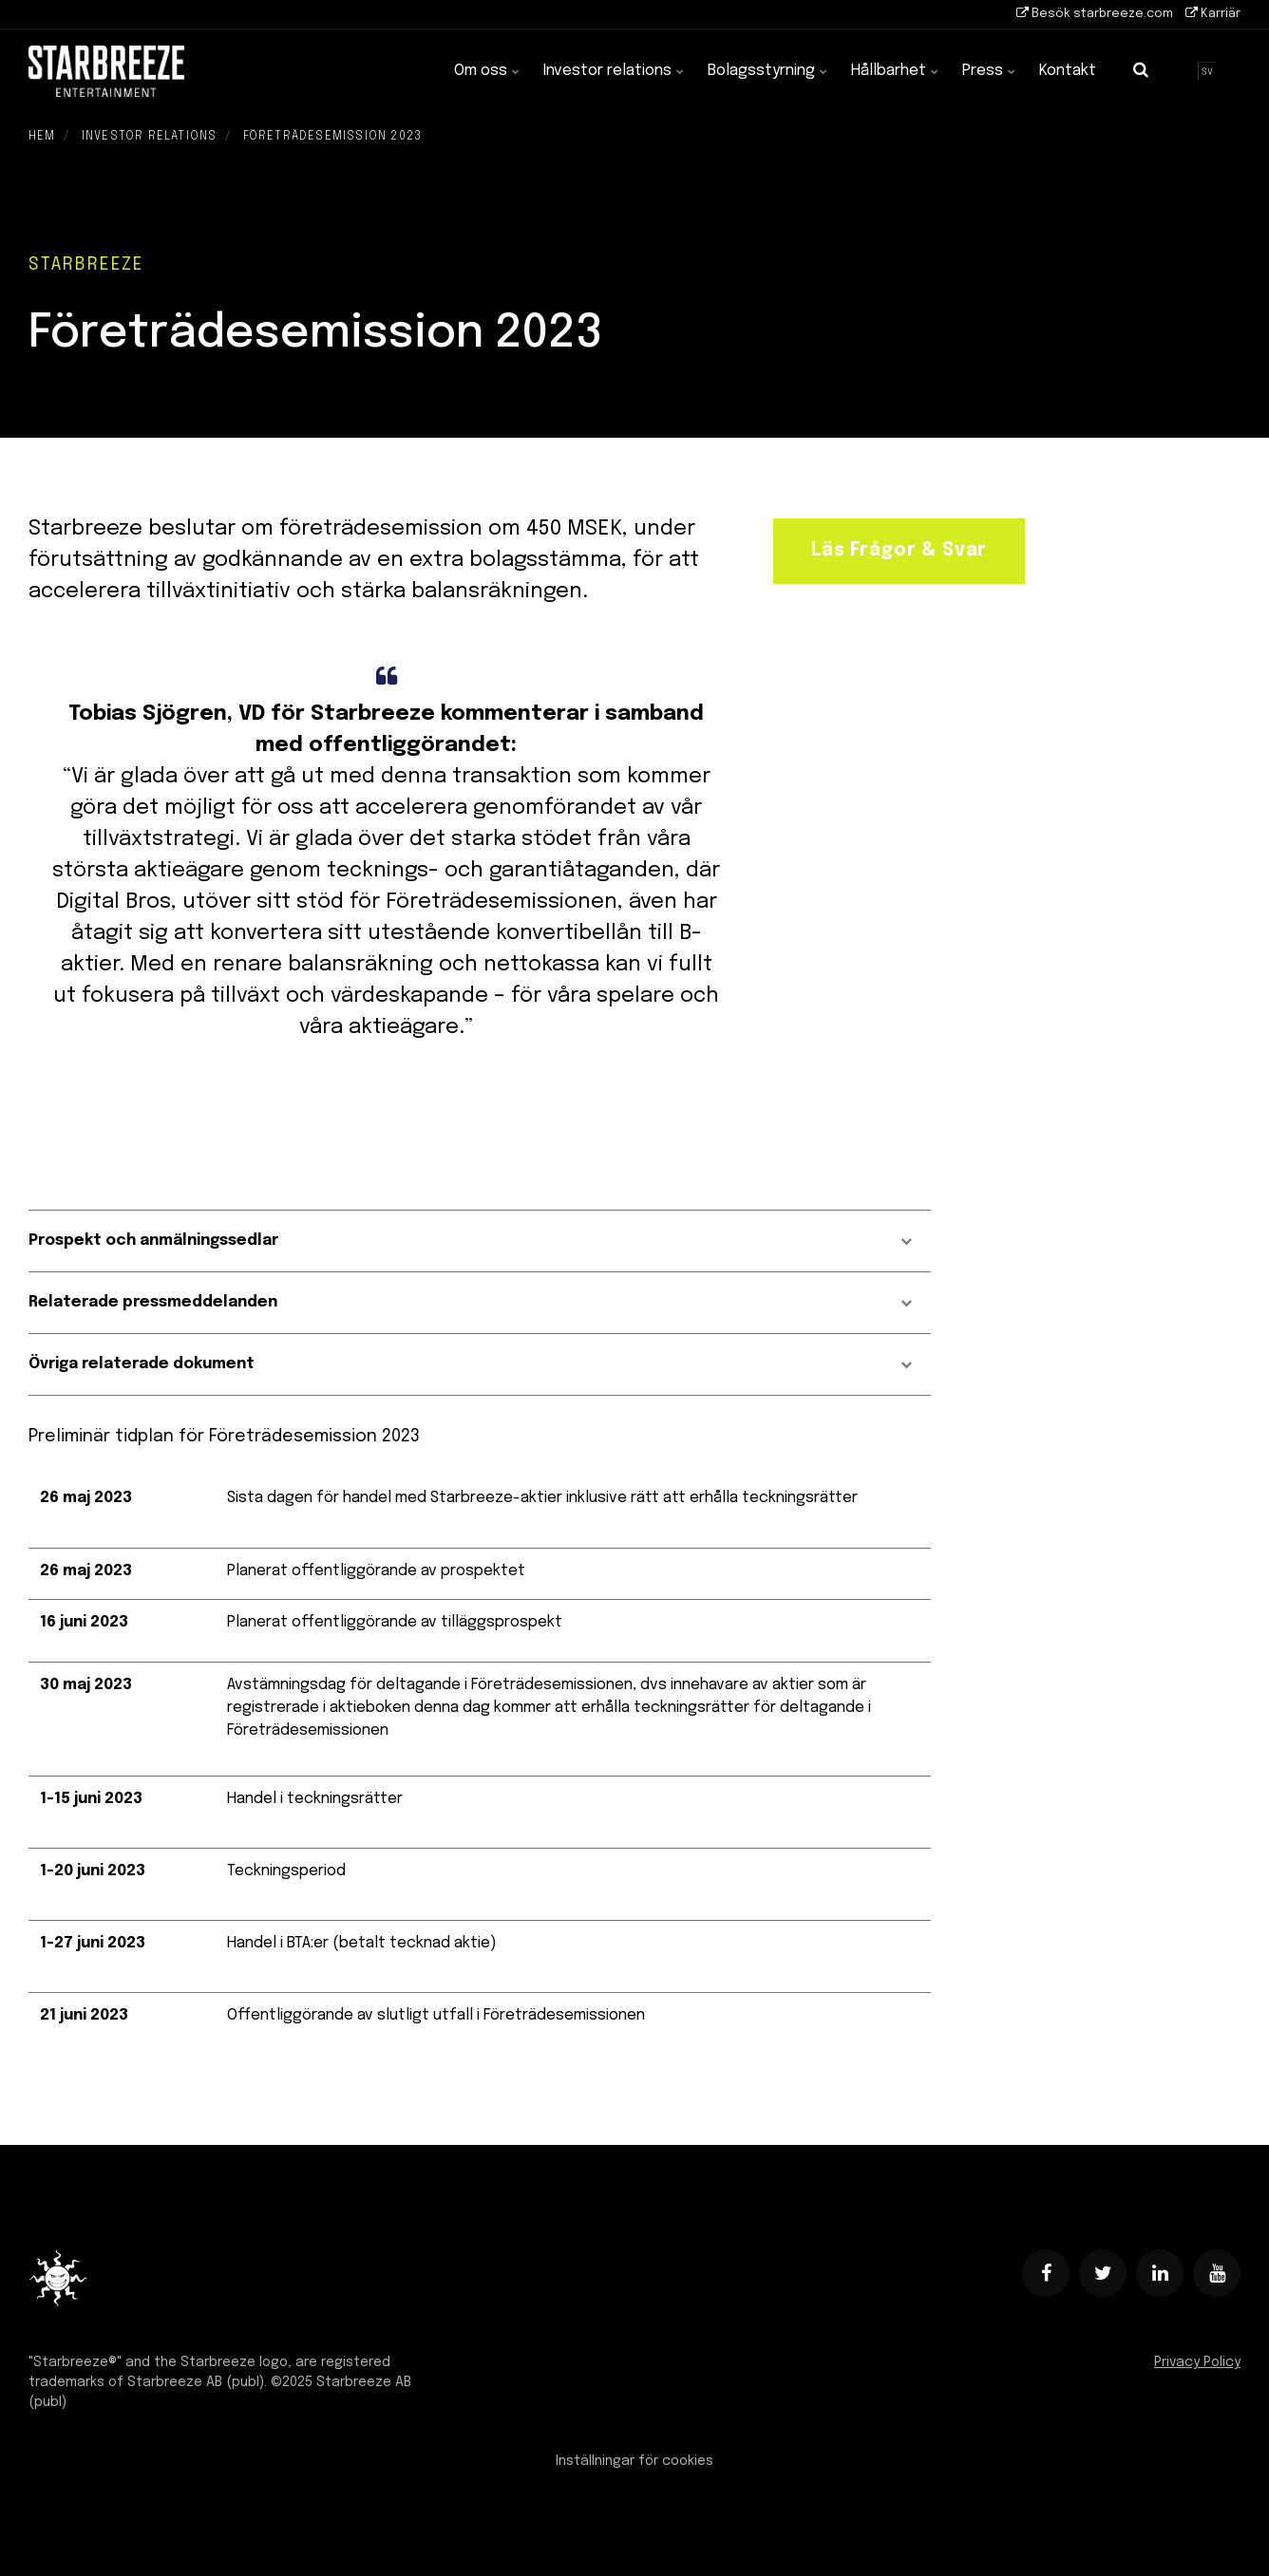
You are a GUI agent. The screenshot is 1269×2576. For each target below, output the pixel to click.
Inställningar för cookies (634, 2461)
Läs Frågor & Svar (899, 550)
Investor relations (614, 71)
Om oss (487, 71)
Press (989, 71)
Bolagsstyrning (768, 71)
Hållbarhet (895, 71)
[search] (1141, 71)
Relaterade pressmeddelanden (470, 1302)
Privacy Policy (1197, 2362)
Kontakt (1067, 71)
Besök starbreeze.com (1094, 13)
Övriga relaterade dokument (470, 1364)
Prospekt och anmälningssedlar (470, 1240)
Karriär (1213, 13)
